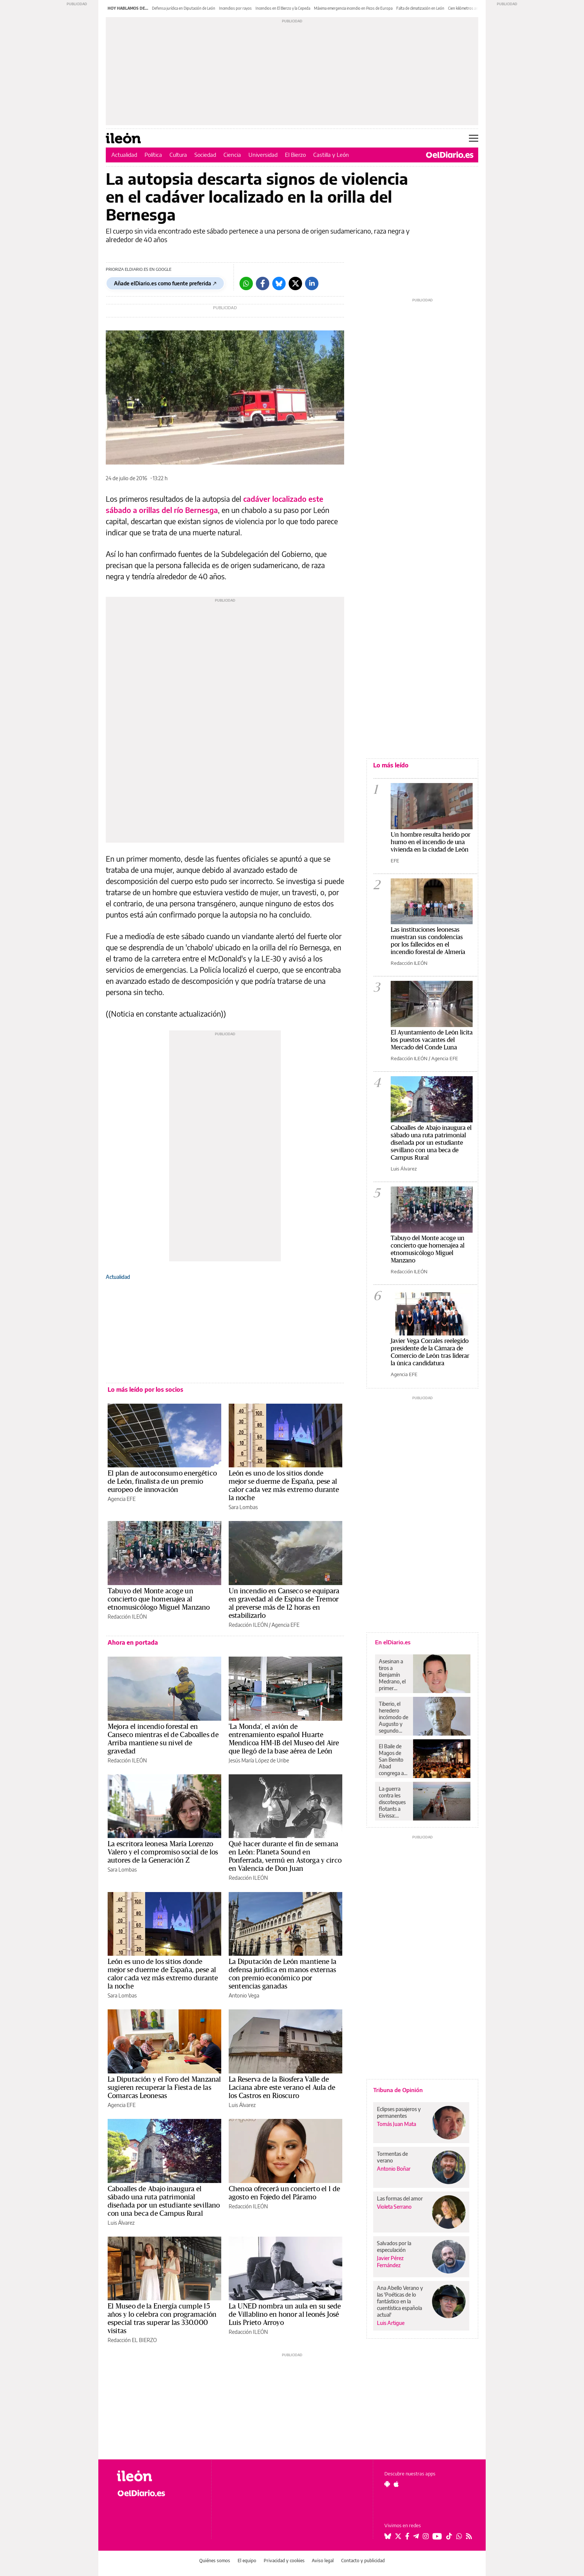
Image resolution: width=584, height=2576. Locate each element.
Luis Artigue (390, 2323)
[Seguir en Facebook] (407, 2536)
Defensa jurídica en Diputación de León (183, 8)
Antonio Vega (244, 1995)
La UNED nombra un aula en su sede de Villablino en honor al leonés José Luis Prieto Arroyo (285, 2314)
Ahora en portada (133, 1642)
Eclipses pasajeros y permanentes (399, 2112)
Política (153, 154)
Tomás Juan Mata (396, 2124)
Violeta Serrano (394, 2206)
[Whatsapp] (246, 283)
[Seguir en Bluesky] (387, 2536)
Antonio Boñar (393, 2168)
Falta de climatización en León (420, 8)
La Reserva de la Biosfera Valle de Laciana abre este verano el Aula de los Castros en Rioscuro (282, 2088)
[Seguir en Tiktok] (449, 2536)
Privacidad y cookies (284, 2560)
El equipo (247, 2560)
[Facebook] (262, 283)
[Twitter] (295, 283)
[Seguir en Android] (387, 2484)
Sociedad (205, 154)
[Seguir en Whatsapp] (459, 2536)
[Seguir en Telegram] (416, 2536)
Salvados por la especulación (394, 2246)
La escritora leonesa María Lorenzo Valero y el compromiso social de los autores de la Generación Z (163, 1852)
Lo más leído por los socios (145, 1389)
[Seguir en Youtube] (437, 2536)
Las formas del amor (400, 2198)
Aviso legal (323, 2560)
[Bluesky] (279, 283)
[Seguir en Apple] (396, 2484)
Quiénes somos (214, 2560)
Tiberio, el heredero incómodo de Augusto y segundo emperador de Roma (393, 1717)
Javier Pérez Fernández (390, 2261)
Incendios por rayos (235, 8)
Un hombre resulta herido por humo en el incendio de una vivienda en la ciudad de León (430, 842)
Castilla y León (331, 154)
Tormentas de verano (392, 2157)
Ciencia (232, 154)
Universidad (262, 154)
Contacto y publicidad (363, 2560)
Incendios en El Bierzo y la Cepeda (283, 8)
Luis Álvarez (242, 2105)
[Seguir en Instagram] (426, 2536)
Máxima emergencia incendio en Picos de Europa (353, 8)
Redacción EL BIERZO (132, 2340)
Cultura (178, 154)
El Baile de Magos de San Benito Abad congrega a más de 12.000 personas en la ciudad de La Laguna (392, 1760)
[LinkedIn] (311, 283)
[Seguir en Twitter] (398, 2536)
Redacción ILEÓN (127, 1616)
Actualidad (124, 154)
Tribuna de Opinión (398, 2090)
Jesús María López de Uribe (259, 1760)
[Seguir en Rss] (469, 2536)
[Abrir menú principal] (473, 138)
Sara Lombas (243, 1507)
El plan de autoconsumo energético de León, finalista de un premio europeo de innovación (162, 1481)
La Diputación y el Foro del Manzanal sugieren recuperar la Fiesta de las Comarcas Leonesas (164, 2088)
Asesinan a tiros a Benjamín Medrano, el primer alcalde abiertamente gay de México (394, 1675)
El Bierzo (295, 154)
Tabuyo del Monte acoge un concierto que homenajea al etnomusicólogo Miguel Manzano (159, 1599)
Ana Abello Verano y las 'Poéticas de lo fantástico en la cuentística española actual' (400, 2301)
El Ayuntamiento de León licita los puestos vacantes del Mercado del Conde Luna (432, 1040)
